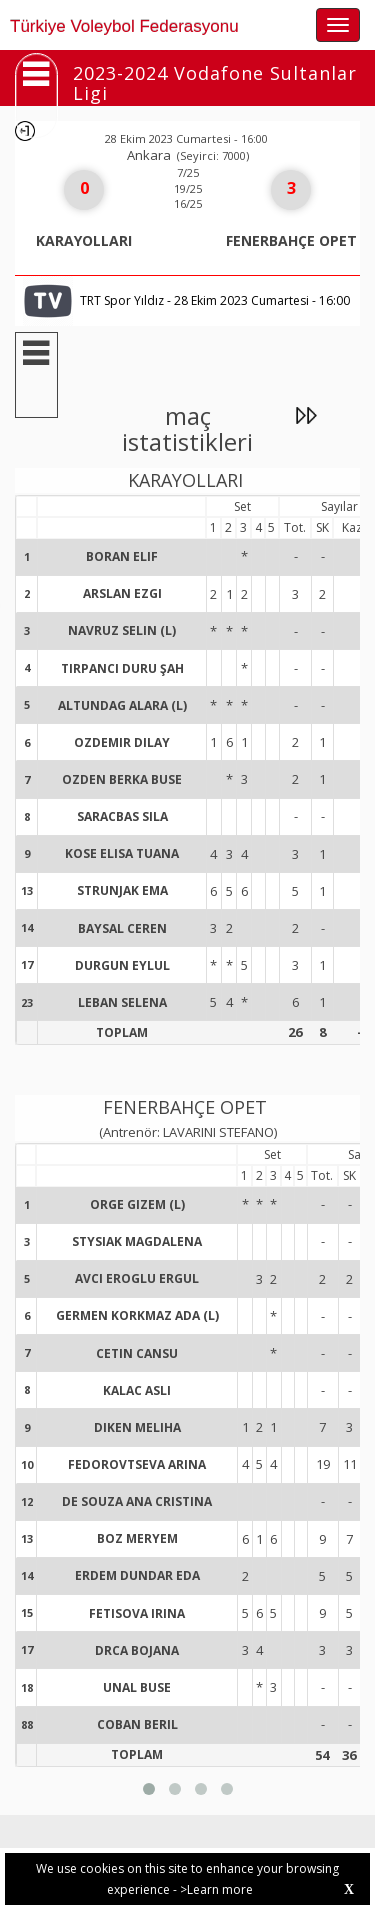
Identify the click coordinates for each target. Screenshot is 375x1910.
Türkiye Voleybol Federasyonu (124, 26)
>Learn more (216, 1889)
